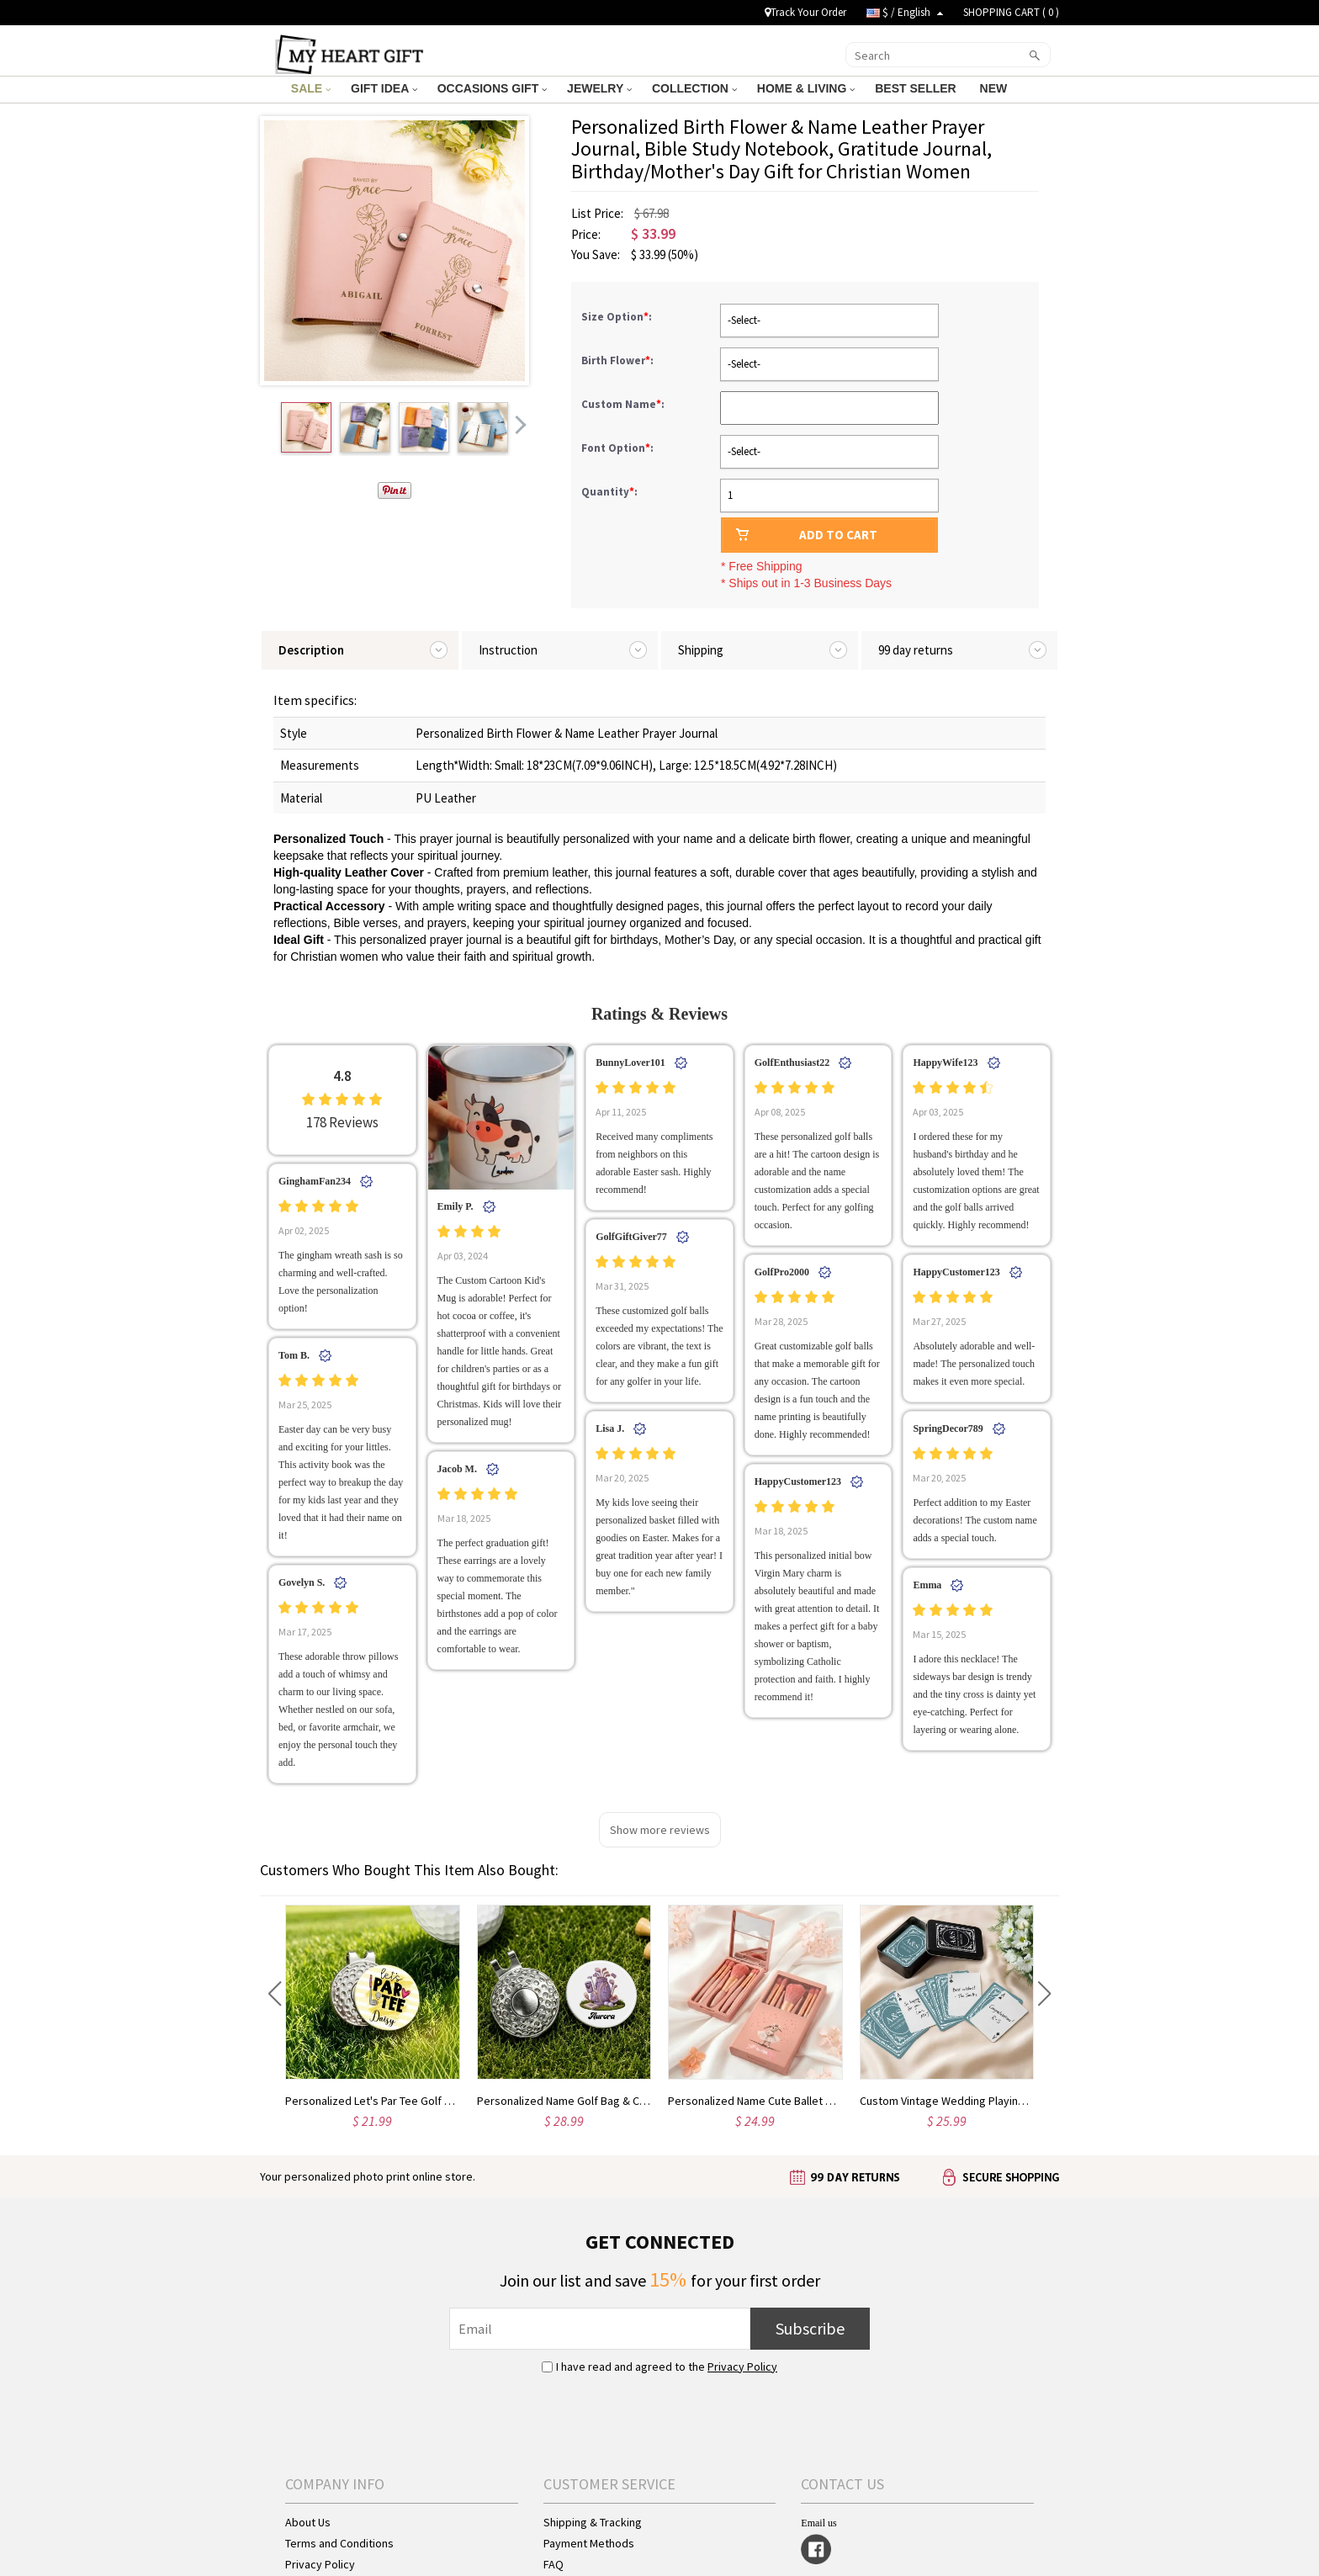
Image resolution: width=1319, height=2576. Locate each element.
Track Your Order (805, 12)
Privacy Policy (742, 2366)
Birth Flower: (618, 360)
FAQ (553, 2564)
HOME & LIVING (806, 88)
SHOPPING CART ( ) (1011, 12)
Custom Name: (624, 404)
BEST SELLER (917, 88)
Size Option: (617, 317)
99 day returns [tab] (915, 650)
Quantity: (609, 492)
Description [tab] (311, 650)
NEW (995, 88)
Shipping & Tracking (592, 2522)
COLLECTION (694, 88)
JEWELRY (599, 88)
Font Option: (618, 448)
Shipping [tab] (700, 650)
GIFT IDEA (384, 88)
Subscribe (810, 2328)
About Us (308, 2522)
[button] (274, 1994)
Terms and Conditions (339, 2543)
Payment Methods (588, 2543)
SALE (311, 88)
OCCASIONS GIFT (492, 88)
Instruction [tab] (508, 650)
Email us (818, 2523)
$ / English (904, 12)
